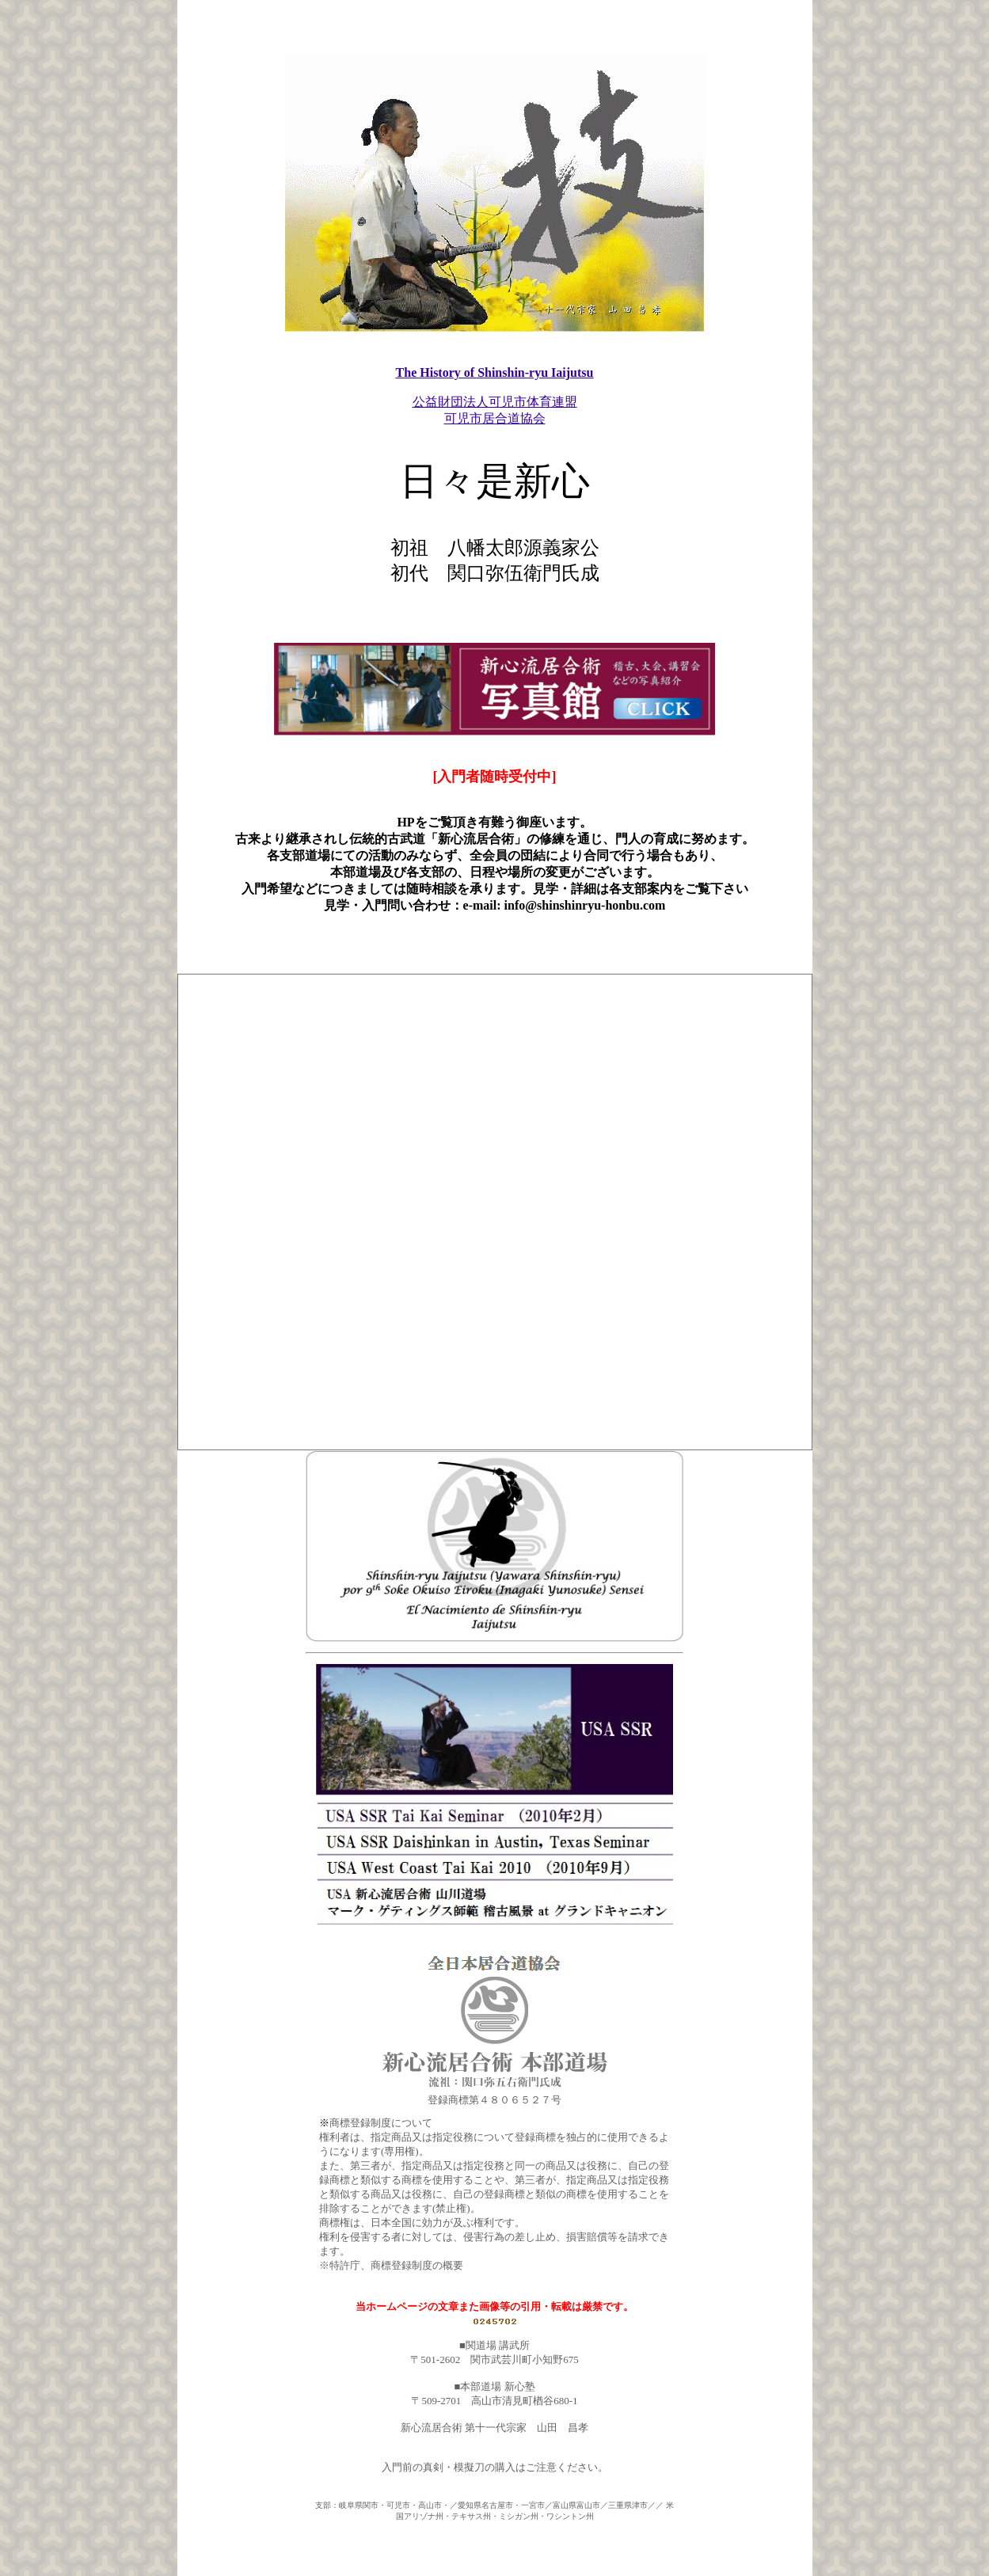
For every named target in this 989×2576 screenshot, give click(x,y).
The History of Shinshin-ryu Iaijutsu (495, 337)
